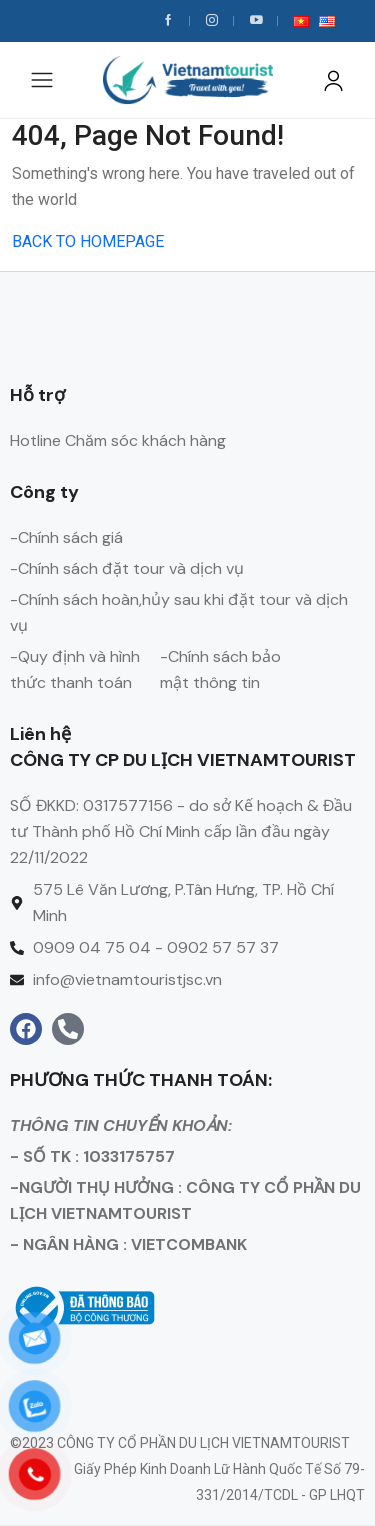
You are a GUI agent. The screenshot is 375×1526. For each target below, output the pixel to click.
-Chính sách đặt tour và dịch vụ (127, 568)
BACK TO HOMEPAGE (88, 241)
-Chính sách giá (66, 537)
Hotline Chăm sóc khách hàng (118, 440)
